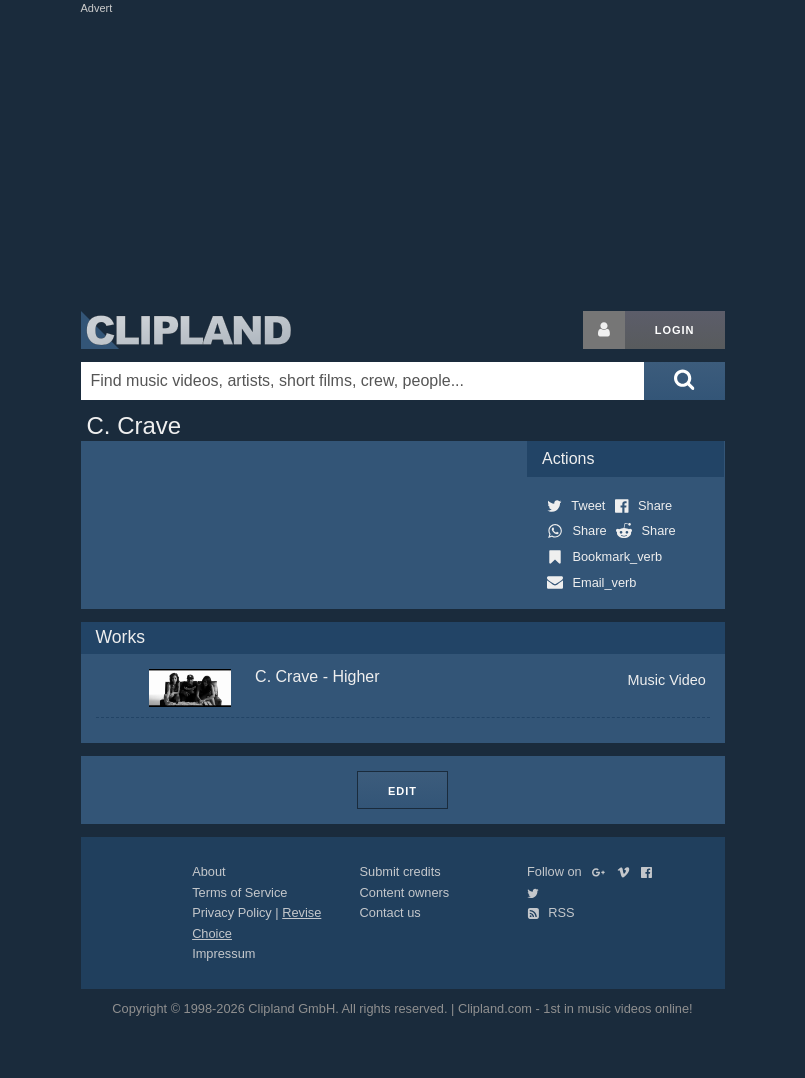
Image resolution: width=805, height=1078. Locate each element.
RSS (551, 912)
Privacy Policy (232, 912)
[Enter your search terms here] (363, 381)
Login (675, 330)
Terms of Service (239, 892)
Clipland (186, 330)
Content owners (405, 892)
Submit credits (400, 871)
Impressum (223, 953)
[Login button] (604, 330)
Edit (402, 791)
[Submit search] (684, 381)
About (208, 871)
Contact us (390, 912)
